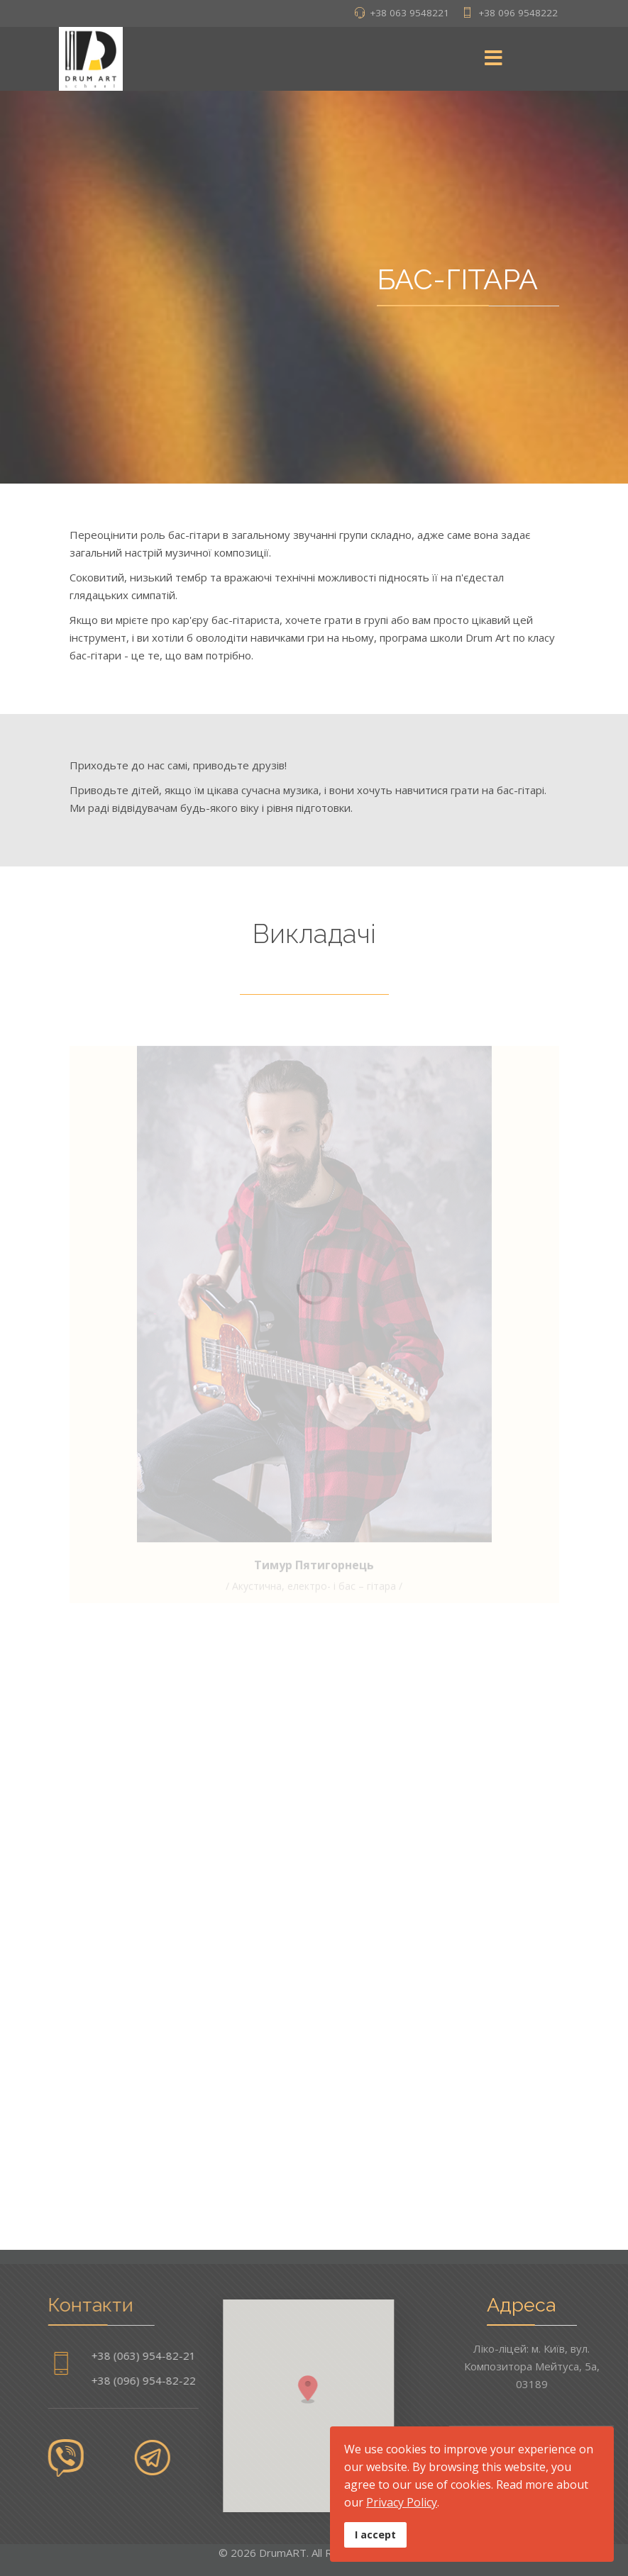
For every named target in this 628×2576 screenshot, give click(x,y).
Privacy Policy (401, 2502)
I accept (375, 2534)
